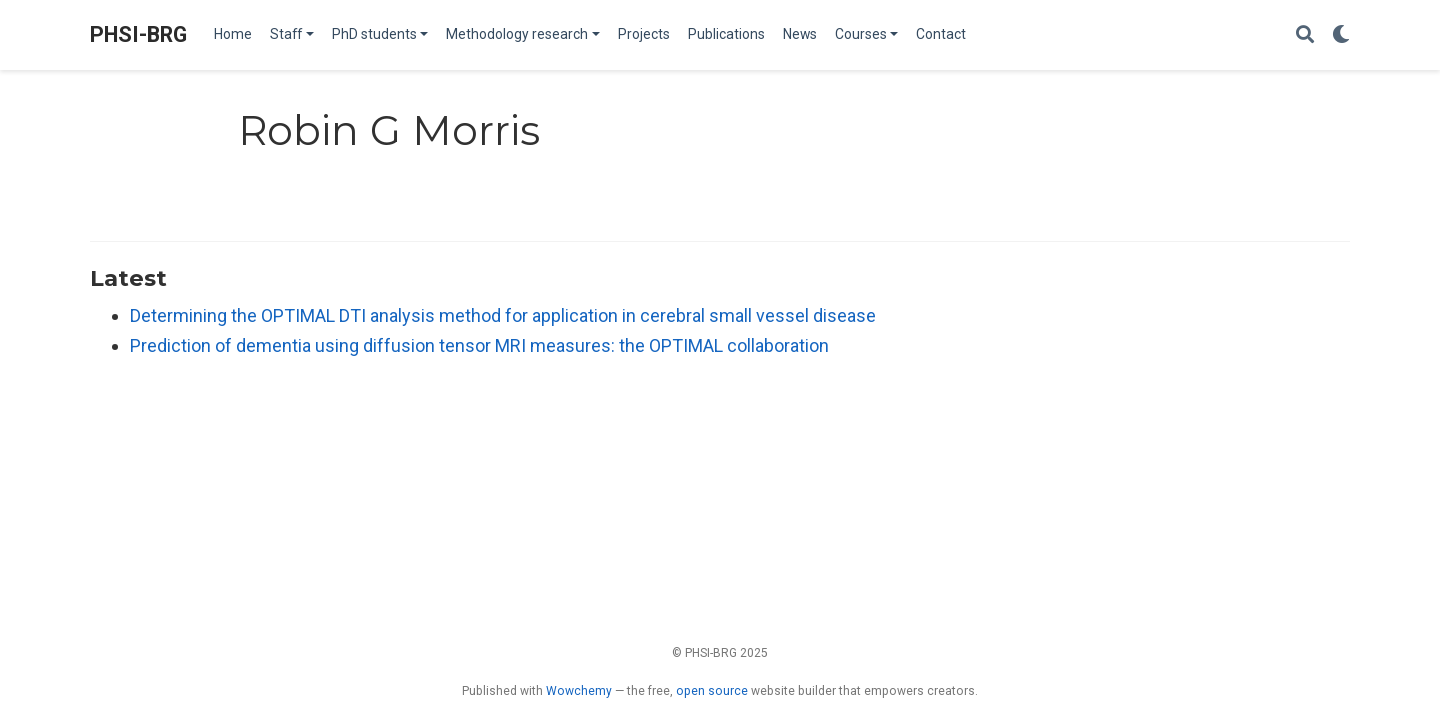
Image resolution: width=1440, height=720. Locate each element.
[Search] (1305, 35)
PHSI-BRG (138, 34)
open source (712, 691)
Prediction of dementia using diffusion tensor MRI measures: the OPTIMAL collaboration (479, 345)
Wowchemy (579, 691)
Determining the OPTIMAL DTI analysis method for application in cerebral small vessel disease (503, 315)
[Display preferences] (1341, 35)
